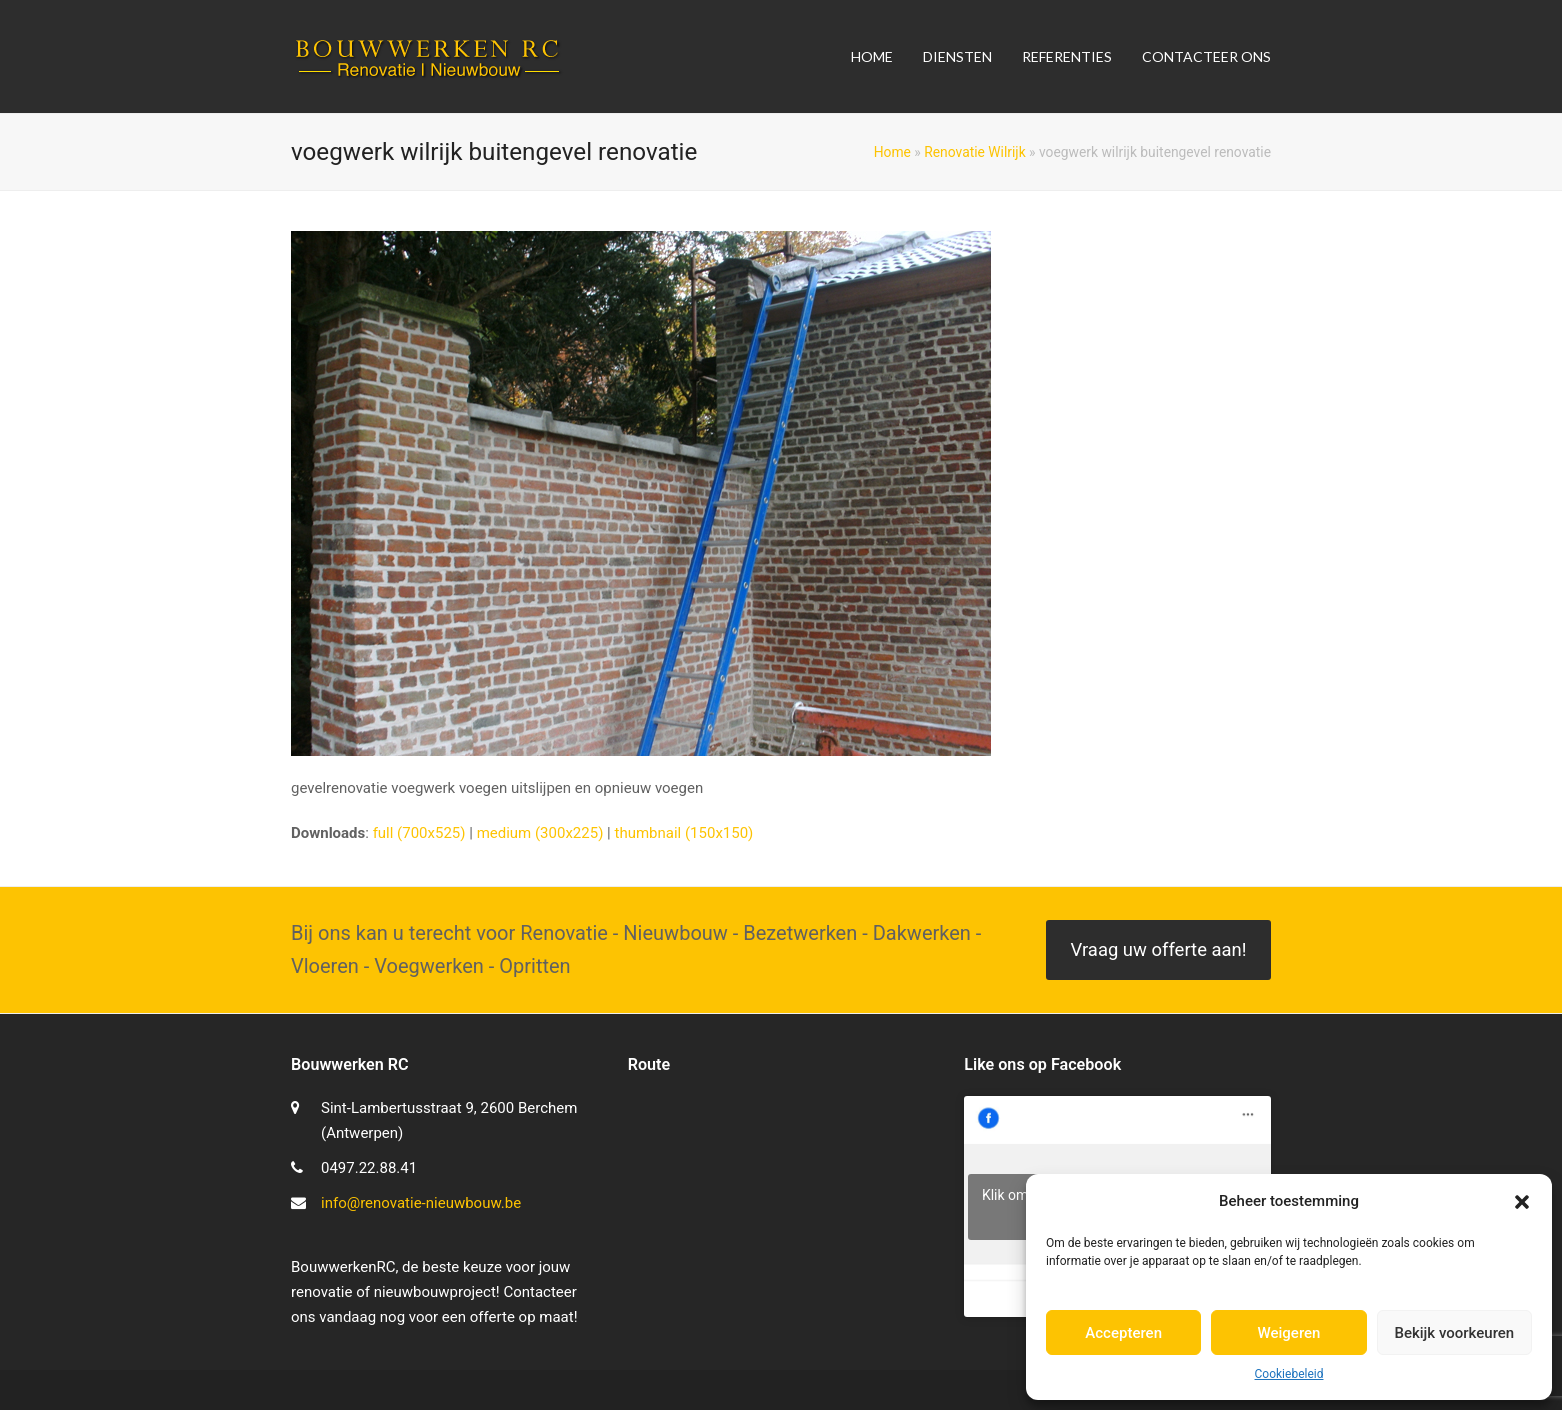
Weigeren (1289, 1333)
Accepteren (1123, 1333)
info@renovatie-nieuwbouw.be (421, 1203)
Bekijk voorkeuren (1454, 1333)
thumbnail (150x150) (683, 833)
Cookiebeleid (1289, 1374)
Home (892, 152)
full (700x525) (419, 833)
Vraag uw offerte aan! (1158, 950)
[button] (1522, 1202)
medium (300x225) (540, 833)
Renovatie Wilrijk (974, 152)
